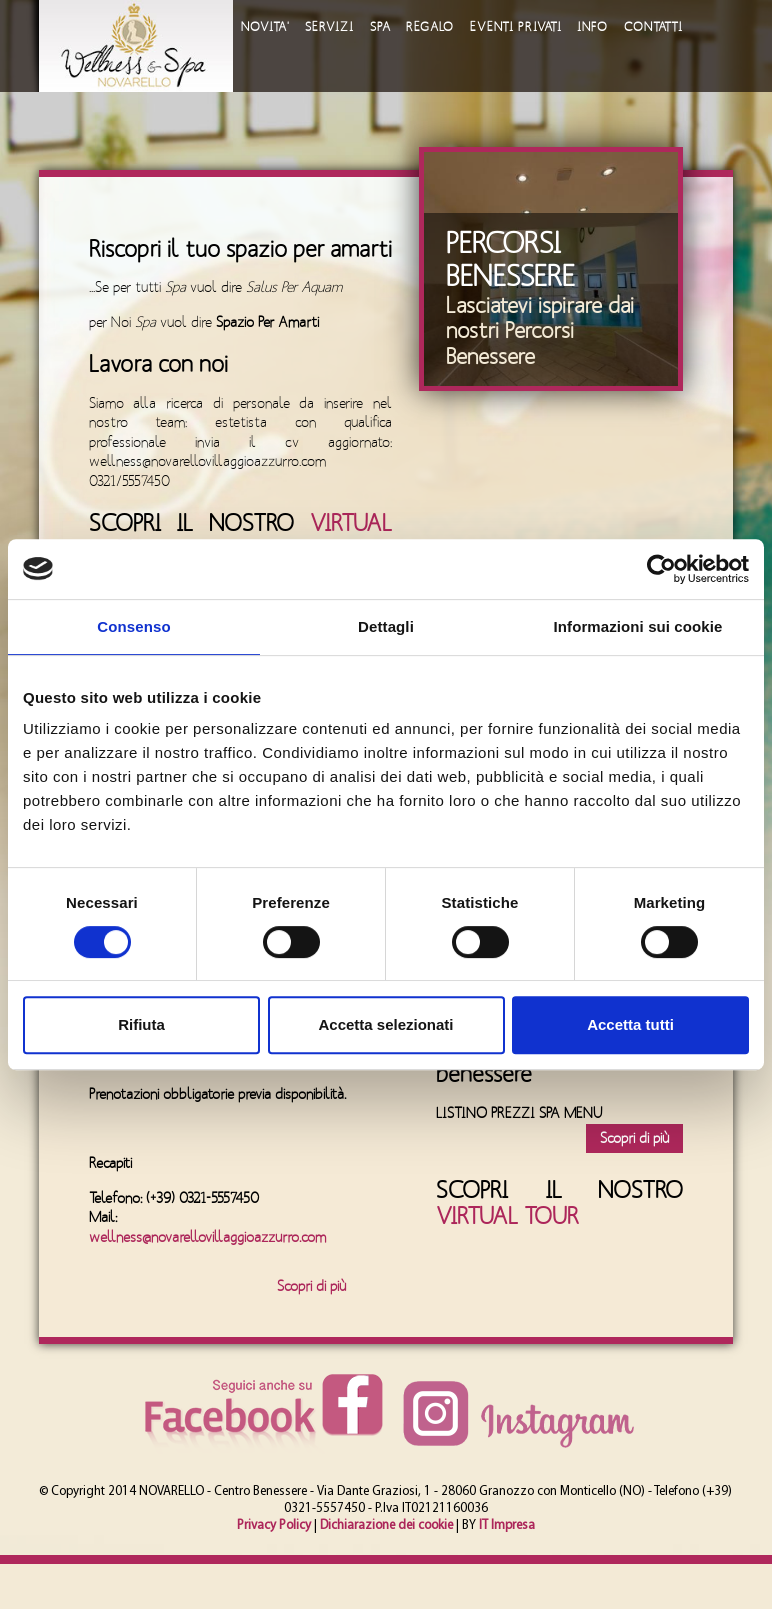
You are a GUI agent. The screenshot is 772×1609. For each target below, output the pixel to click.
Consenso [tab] (133, 626)
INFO (594, 27)
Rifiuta (141, 1024)
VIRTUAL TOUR (507, 1217)
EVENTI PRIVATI (517, 27)
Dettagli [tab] (386, 626)
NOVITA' (265, 27)
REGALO (430, 27)
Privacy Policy (274, 1525)
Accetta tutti (630, 1024)
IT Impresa (507, 1525)
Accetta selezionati (385, 1024)
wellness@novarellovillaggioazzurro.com (207, 1237)
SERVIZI (330, 27)
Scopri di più (311, 1286)
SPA (380, 27)
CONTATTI (655, 27)
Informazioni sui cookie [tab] (638, 626)
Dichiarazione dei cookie (386, 1525)
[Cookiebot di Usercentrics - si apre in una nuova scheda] (661, 569)
